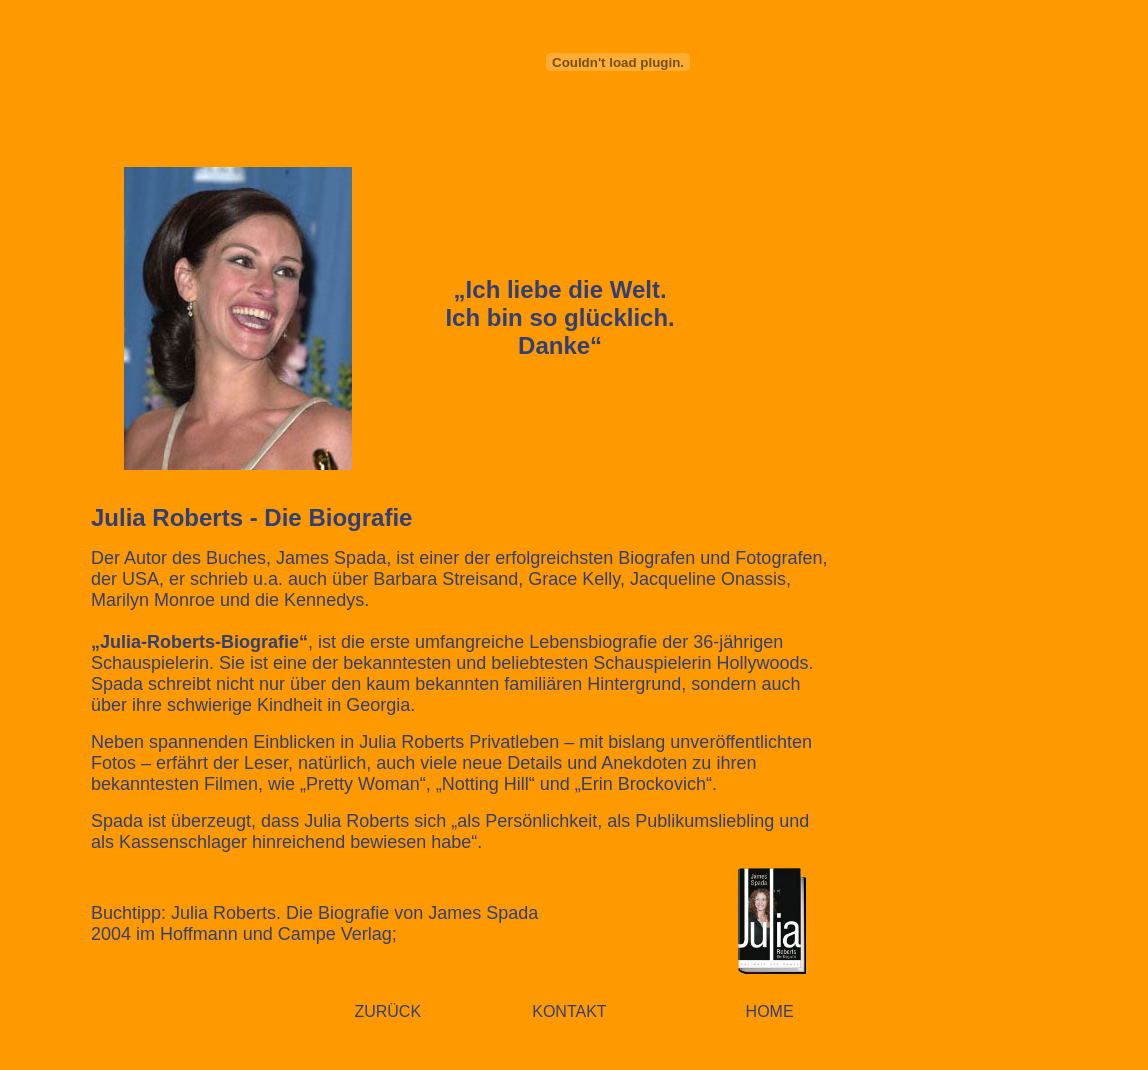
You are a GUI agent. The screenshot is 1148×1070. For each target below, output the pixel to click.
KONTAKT (569, 1011)
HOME (770, 1011)
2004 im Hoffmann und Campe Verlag (241, 934)
